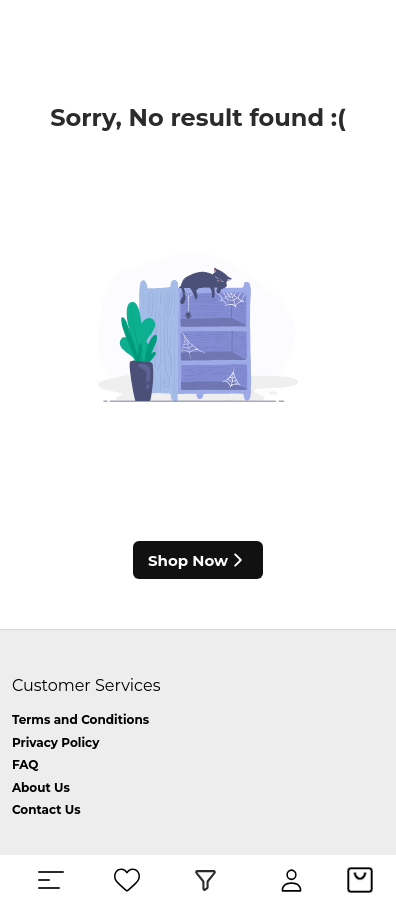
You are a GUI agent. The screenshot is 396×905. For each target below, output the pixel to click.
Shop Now (198, 560)
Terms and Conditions (80, 719)
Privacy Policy (55, 742)
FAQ (25, 764)
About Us (41, 787)
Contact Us (46, 809)
